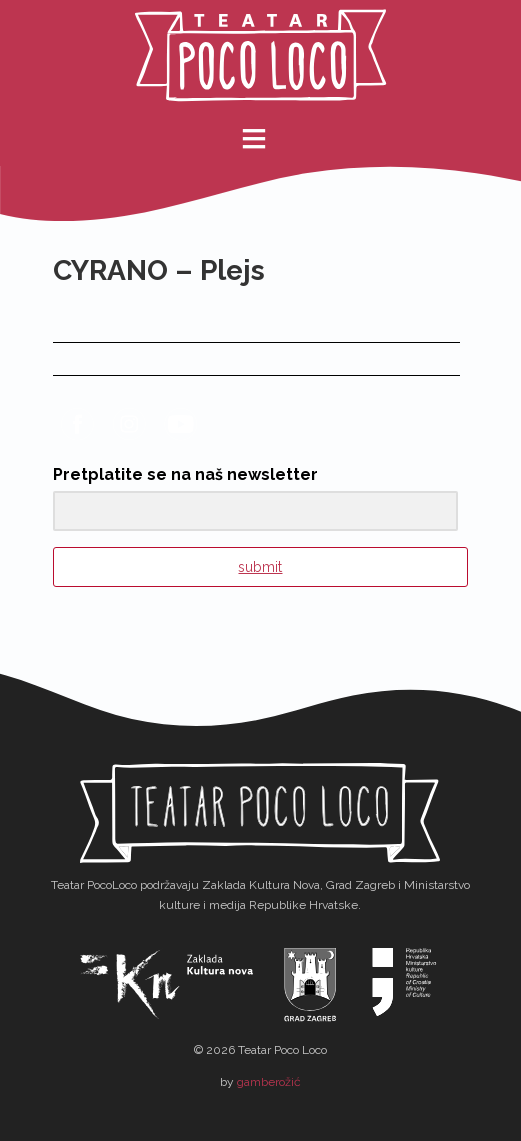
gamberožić (269, 1082)
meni (268, 138)
